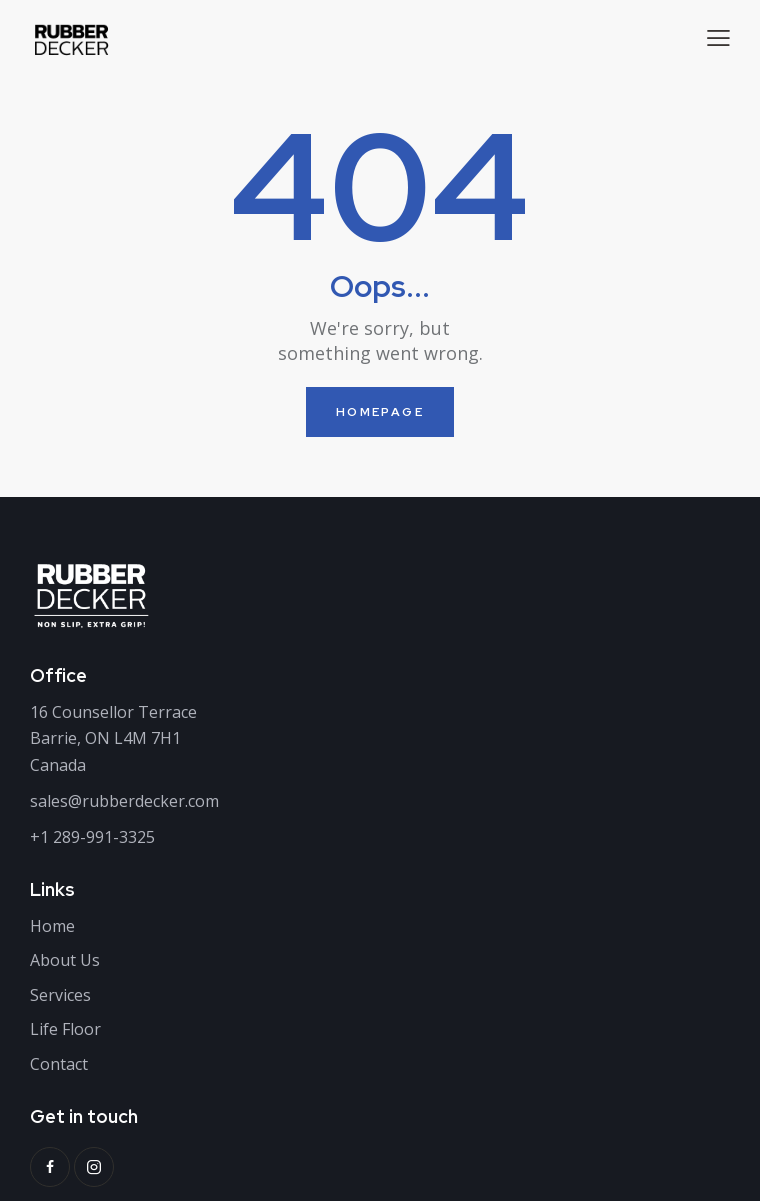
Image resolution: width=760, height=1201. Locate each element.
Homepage (380, 412)
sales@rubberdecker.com (124, 801)
